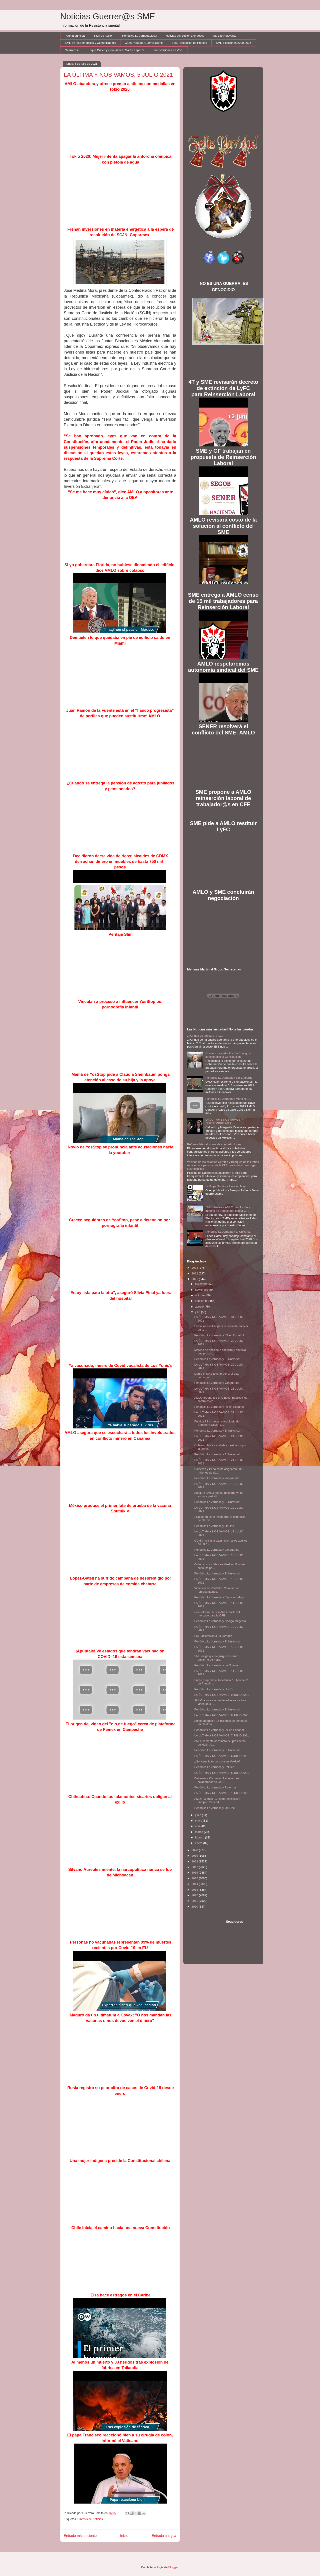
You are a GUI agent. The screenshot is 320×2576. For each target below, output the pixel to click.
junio (198, 1815)
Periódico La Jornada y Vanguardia (216, 1382)
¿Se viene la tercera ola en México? (217, 1761)
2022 (195, 1273)
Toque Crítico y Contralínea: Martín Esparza (116, 50)
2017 (195, 1867)
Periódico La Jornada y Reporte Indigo (219, 1597)
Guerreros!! (72, 50)
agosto (200, 1306)
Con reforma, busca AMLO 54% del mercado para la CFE (217, 1613)
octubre (200, 1295)
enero (199, 1843)
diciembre (201, 1284)
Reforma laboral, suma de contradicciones (214, 1144)
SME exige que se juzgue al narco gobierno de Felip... (216, 1657)
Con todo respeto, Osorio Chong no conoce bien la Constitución (228, 1055)
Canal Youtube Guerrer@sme (144, 42)
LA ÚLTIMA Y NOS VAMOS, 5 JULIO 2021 (221, 1772)
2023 (195, 1267)
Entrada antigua (164, 2536)
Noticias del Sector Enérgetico (185, 35)
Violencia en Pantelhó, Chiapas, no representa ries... (216, 1589)
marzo (199, 1832)
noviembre (202, 1289)
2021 (195, 1279)
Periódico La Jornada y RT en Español (219, 1335)
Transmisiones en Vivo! (168, 50)
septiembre (202, 1300)
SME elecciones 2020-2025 (233, 42)
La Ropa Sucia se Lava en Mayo (226, 1186)
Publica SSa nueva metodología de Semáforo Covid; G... (216, 1423)
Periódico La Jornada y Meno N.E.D (228, 1098)
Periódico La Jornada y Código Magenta (220, 1621)
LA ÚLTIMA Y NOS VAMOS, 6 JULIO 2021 (221, 1756)
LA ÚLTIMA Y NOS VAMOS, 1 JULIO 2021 (221, 1793)
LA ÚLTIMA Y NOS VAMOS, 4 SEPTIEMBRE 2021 (224, 1121)
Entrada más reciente (80, 2536)
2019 (195, 1855)
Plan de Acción (103, 35)
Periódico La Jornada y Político (214, 1767)
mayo (199, 1820)
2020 (195, 1850)
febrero (200, 1837)
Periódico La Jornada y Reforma (215, 1787)
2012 (195, 1895)
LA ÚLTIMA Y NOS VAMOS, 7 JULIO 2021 (221, 1735)
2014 (195, 1884)
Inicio (124, 2536)
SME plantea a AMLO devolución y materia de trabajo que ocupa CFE (227, 1209)
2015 (195, 1878)
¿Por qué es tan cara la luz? (205, 1035)
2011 (195, 1900)
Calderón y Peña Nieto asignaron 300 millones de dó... (218, 1470)
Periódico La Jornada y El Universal (228, 1231)
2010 (195, 1906)
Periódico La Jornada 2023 (139, 35)
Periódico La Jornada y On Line (214, 1808)
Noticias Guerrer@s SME (107, 16)
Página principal (75, 35)
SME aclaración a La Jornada (213, 1636)
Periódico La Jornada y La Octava (216, 1665)
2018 (195, 1861)
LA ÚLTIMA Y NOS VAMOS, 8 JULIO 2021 (221, 1715)
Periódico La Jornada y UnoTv (213, 1689)
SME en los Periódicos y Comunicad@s (90, 42)
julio (198, 1312)
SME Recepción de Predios (189, 42)
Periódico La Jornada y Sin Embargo (228, 1077)
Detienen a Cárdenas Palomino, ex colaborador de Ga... (216, 1780)
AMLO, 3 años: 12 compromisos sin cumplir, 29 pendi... (217, 1800)
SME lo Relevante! (225, 35)
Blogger (173, 2567)
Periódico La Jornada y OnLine (214, 1526)
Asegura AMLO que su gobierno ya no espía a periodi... (218, 1494)
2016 (195, 1872)
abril (198, 1826)
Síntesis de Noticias (90, 2519)
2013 (195, 1889)
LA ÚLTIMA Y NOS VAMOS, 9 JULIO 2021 (221, 1694)
